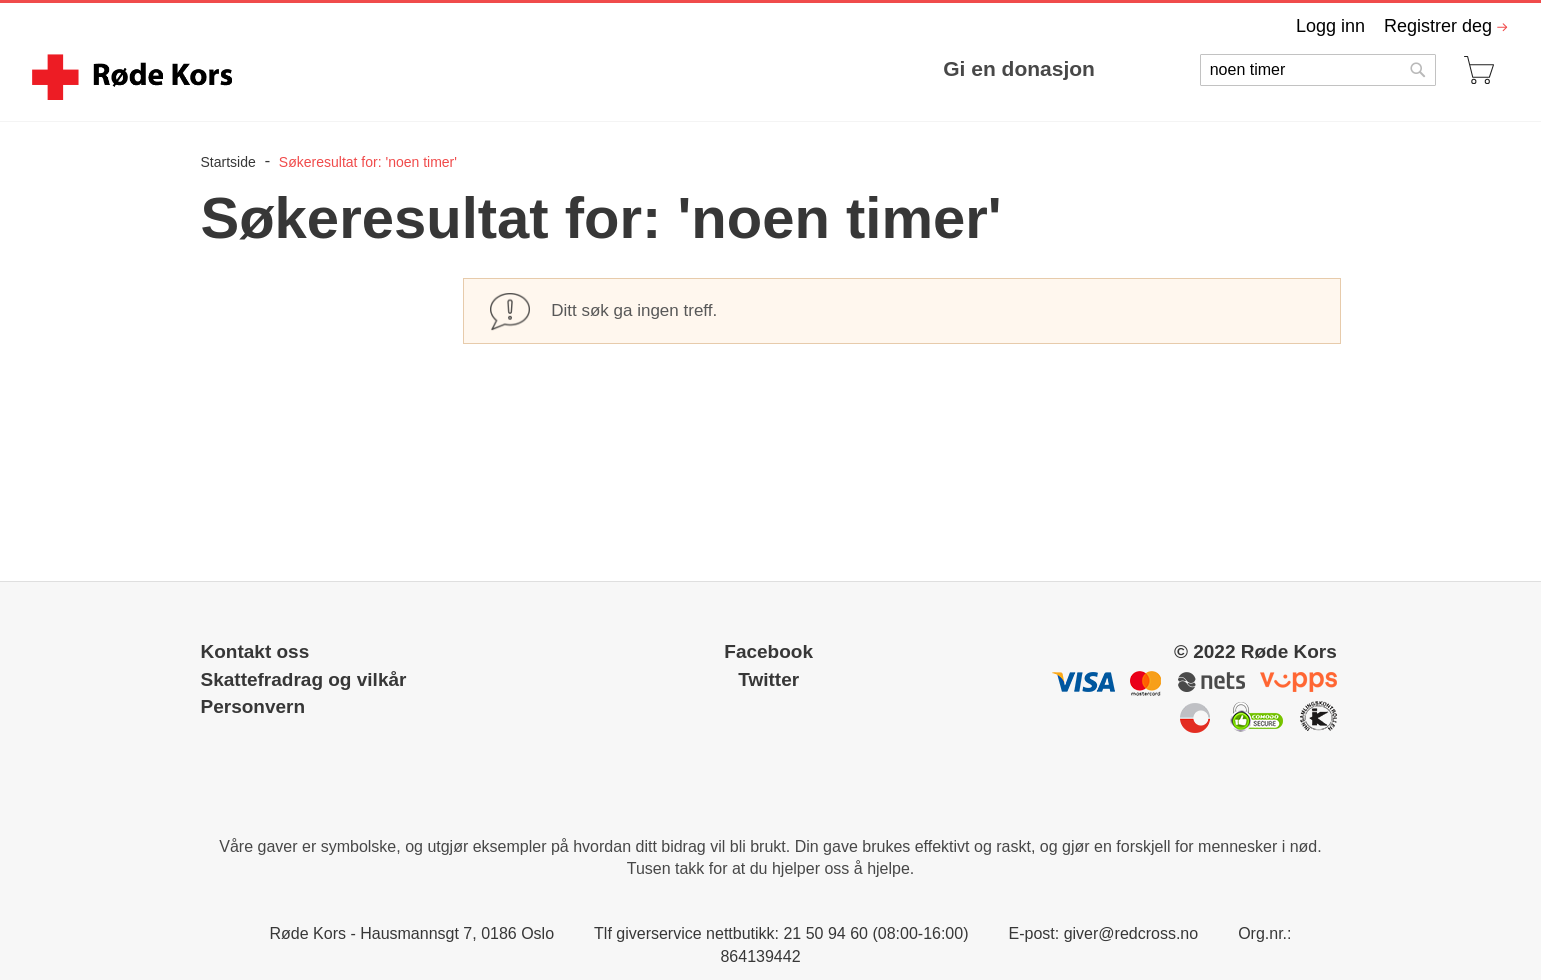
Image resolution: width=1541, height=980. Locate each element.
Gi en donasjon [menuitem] (1019, 68)
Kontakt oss (255, 651)
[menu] (682, 68)
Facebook (768, 651)
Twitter (768, 679)
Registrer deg (1438, 26)
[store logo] (135, 77)
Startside (230, 162)
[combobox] (1318, 70)
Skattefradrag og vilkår (304, 679)
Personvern (253, 706)
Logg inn (1330, 26)
